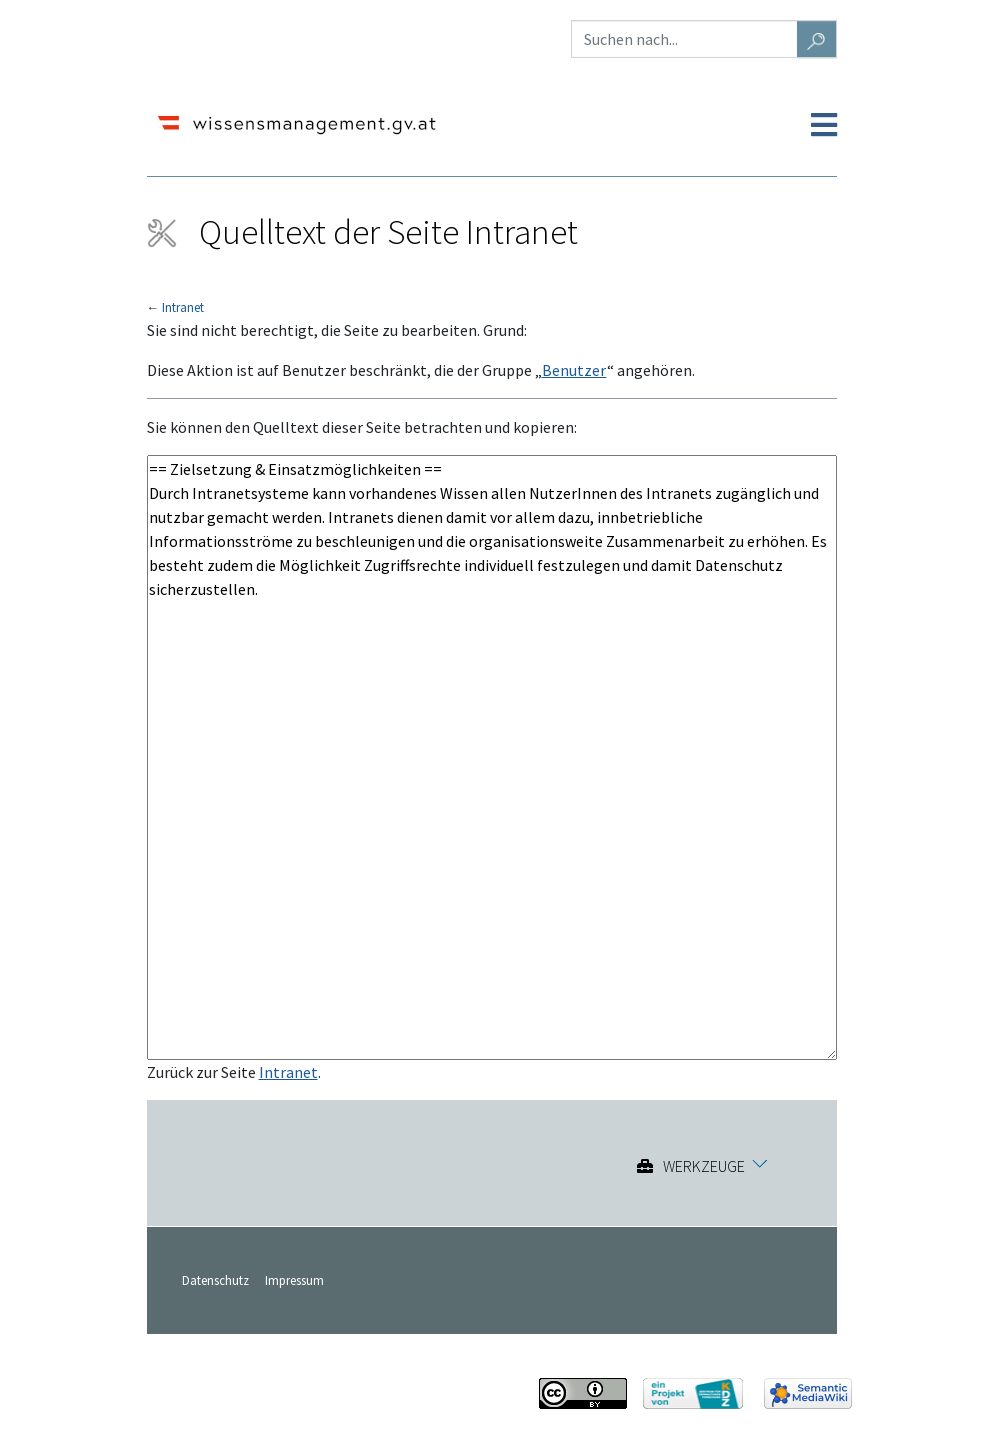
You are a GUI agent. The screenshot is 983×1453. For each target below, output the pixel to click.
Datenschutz (215, 1280)
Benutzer (574, 370)
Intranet (183, 307)
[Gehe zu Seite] (817, 39)
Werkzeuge (704, 1166)
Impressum (294, 1280)
